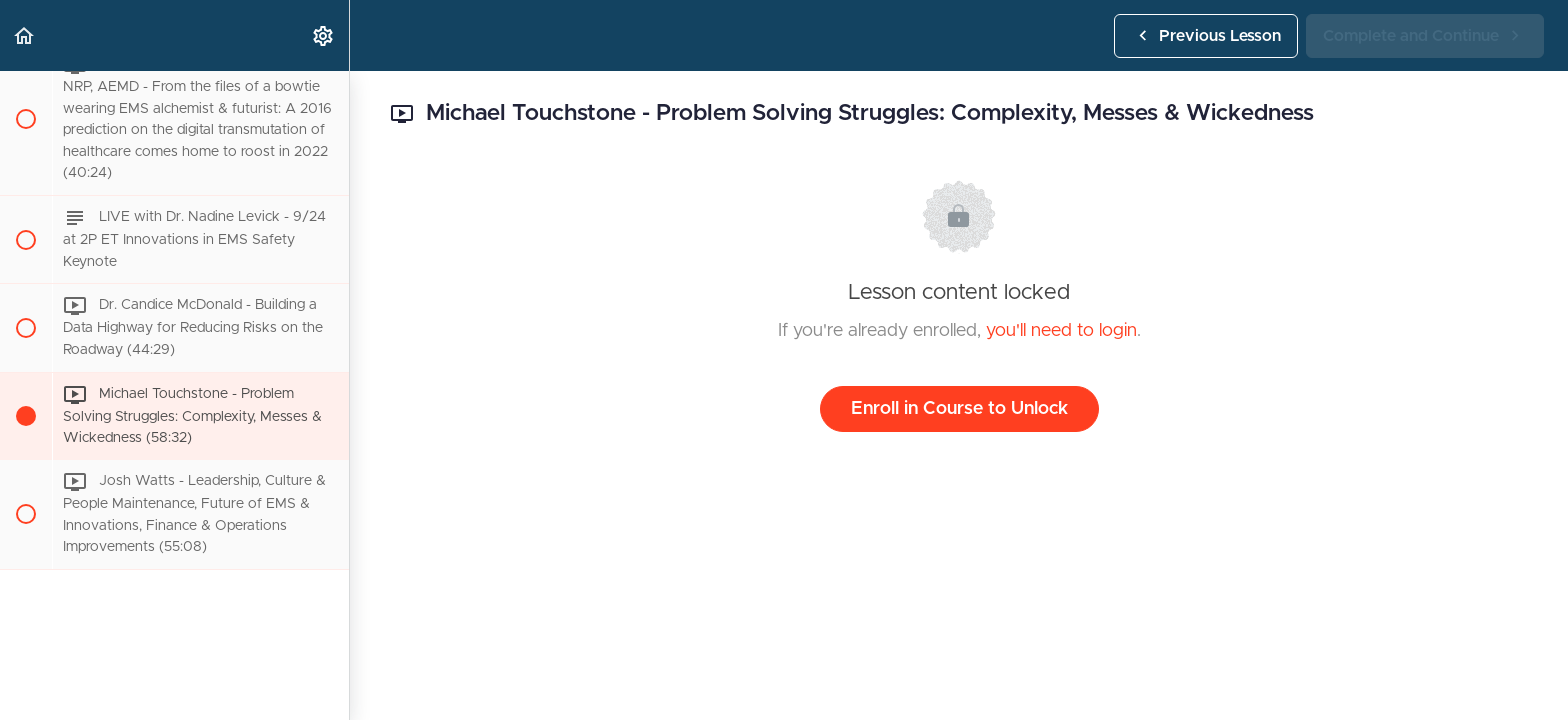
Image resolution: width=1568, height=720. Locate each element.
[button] (25, 35)
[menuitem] (324, 35)
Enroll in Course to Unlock (959, 409)
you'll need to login (1061, 331)
